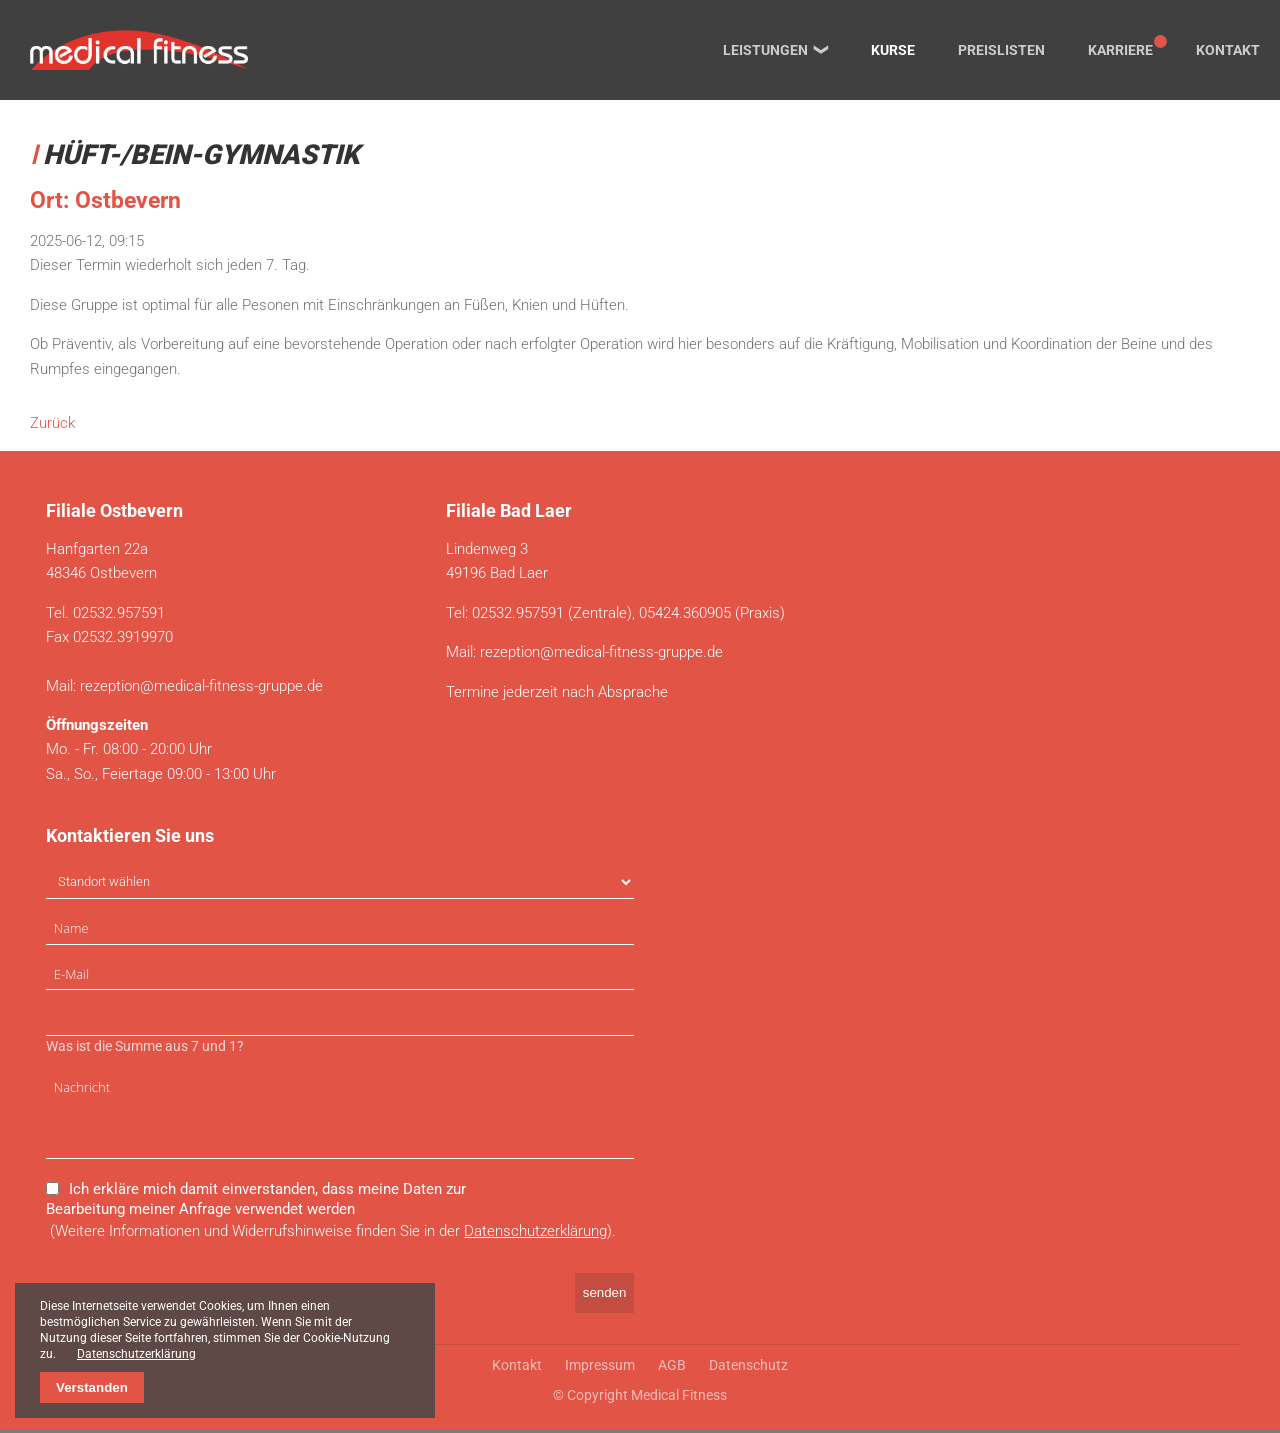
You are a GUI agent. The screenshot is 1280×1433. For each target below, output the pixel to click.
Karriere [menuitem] (1120, 50)
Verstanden (92, 1387)
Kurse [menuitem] (893, 50)
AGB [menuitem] (672, 1368)
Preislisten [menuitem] (1001, 50)
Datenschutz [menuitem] (748, 1368)
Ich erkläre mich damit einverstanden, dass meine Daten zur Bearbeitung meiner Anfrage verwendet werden (256, 1201)
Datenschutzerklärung (535, 1233)
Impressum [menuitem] (600, 1368)
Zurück (52, 423)
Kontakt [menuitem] (1228, 50)
